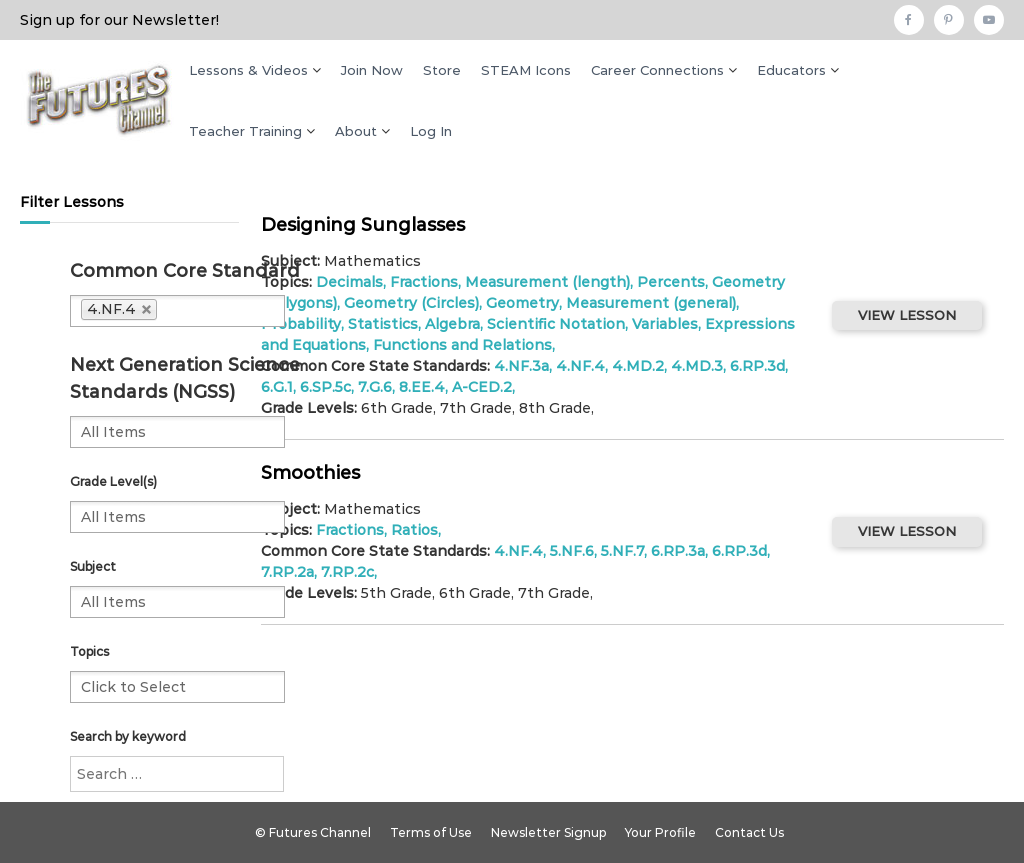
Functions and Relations (462, 345)
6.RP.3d (757, 366)
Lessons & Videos (248, 70)
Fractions (424, 282)
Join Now (372, 70)
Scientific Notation (556, 324)
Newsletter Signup (548, 832)
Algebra (452, 324)
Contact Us (749, 832)
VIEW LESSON (907, 315)
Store (442, 70)
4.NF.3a (521, 366)
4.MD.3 (697, 366)
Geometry (522, 303)
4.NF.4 (580, 366)
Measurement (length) (547, 282)
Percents (671, 282)
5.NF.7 (622, 551)
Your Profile (660, 832)
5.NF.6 (572, 551)
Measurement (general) (651, 303)
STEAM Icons (526, 70)
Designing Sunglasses (363, 225)
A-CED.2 (482, 387)
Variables (665, 324)
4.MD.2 (638, 366)
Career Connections (657, 70)
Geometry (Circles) (411, 303)
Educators (791, 70)
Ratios (414, 530)
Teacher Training (245, 131)
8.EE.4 (422, 387)
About (356, 131)
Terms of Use (431, 832)
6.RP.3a (678, 551)
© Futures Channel (313, 832)
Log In (431, 131)
